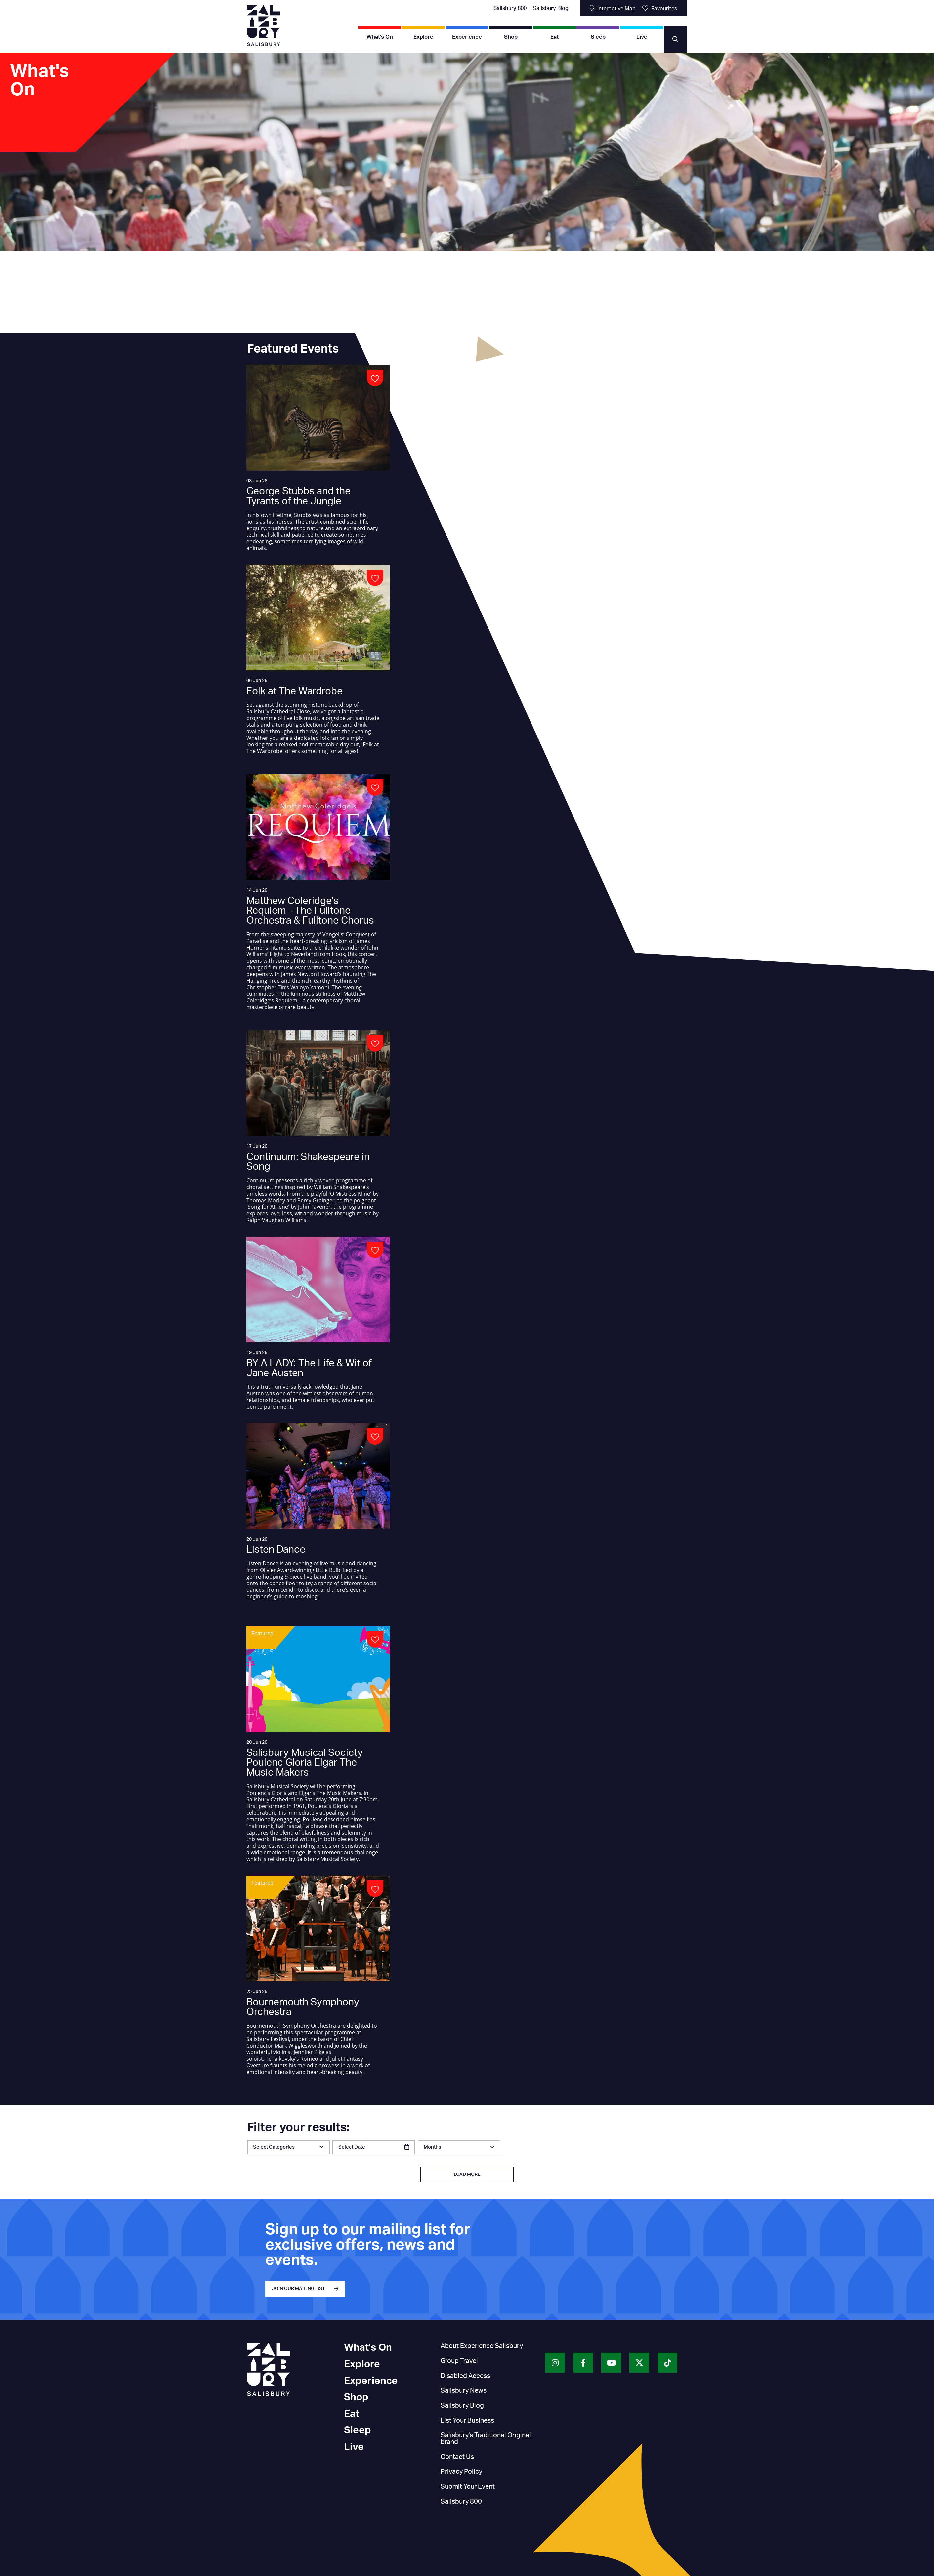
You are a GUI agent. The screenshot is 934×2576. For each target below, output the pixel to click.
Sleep (598, 37)
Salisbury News (464, 2390)
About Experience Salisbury (482, 2346)
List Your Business (467, 2420)
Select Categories (274, 2147)
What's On (379, 37)
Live (641, 37)
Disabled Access (465, 2376)
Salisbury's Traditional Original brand (486, 2438)
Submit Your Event (468, 2486)
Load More (467, 2174)
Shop (511, 37)
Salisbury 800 (510, 8)
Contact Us (457, 2457)
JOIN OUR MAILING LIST (298, 2288)
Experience (467, 37)
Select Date (351, 2147)
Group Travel (459, 2361)
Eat (554, 37)
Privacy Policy (461, 2472)
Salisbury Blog (551, 8)
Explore (423, 37)
